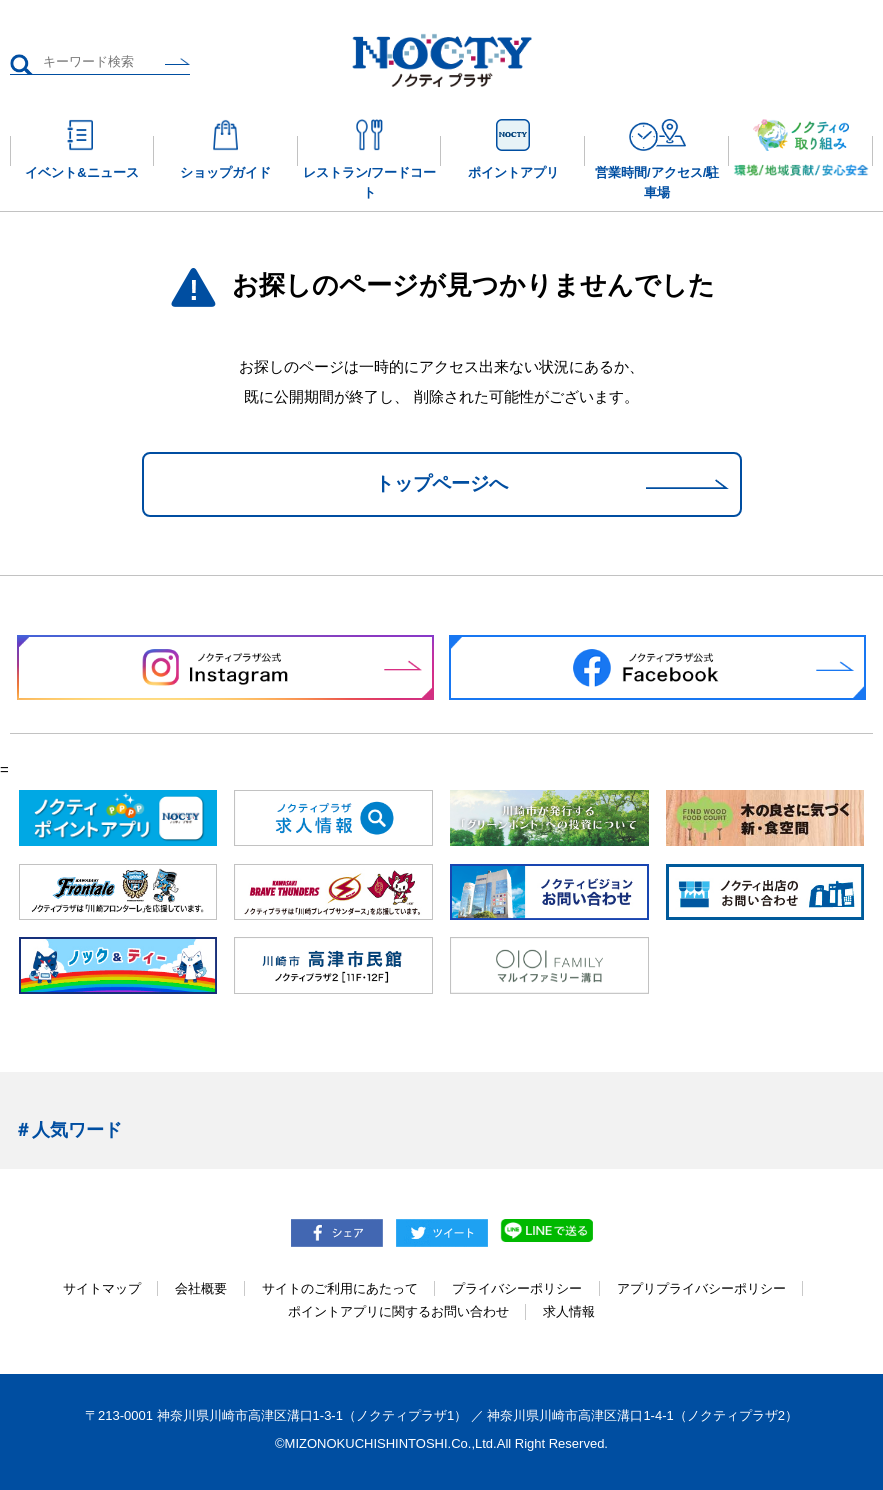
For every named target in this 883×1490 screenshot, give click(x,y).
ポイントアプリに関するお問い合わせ (398, 1311)
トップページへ (441, 483)
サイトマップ (102, 1288)
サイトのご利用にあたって (340, 1288)
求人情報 (569, 1311)
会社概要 (201, 1288)
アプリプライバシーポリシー (701, 1288)
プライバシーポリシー (517, 1288)
